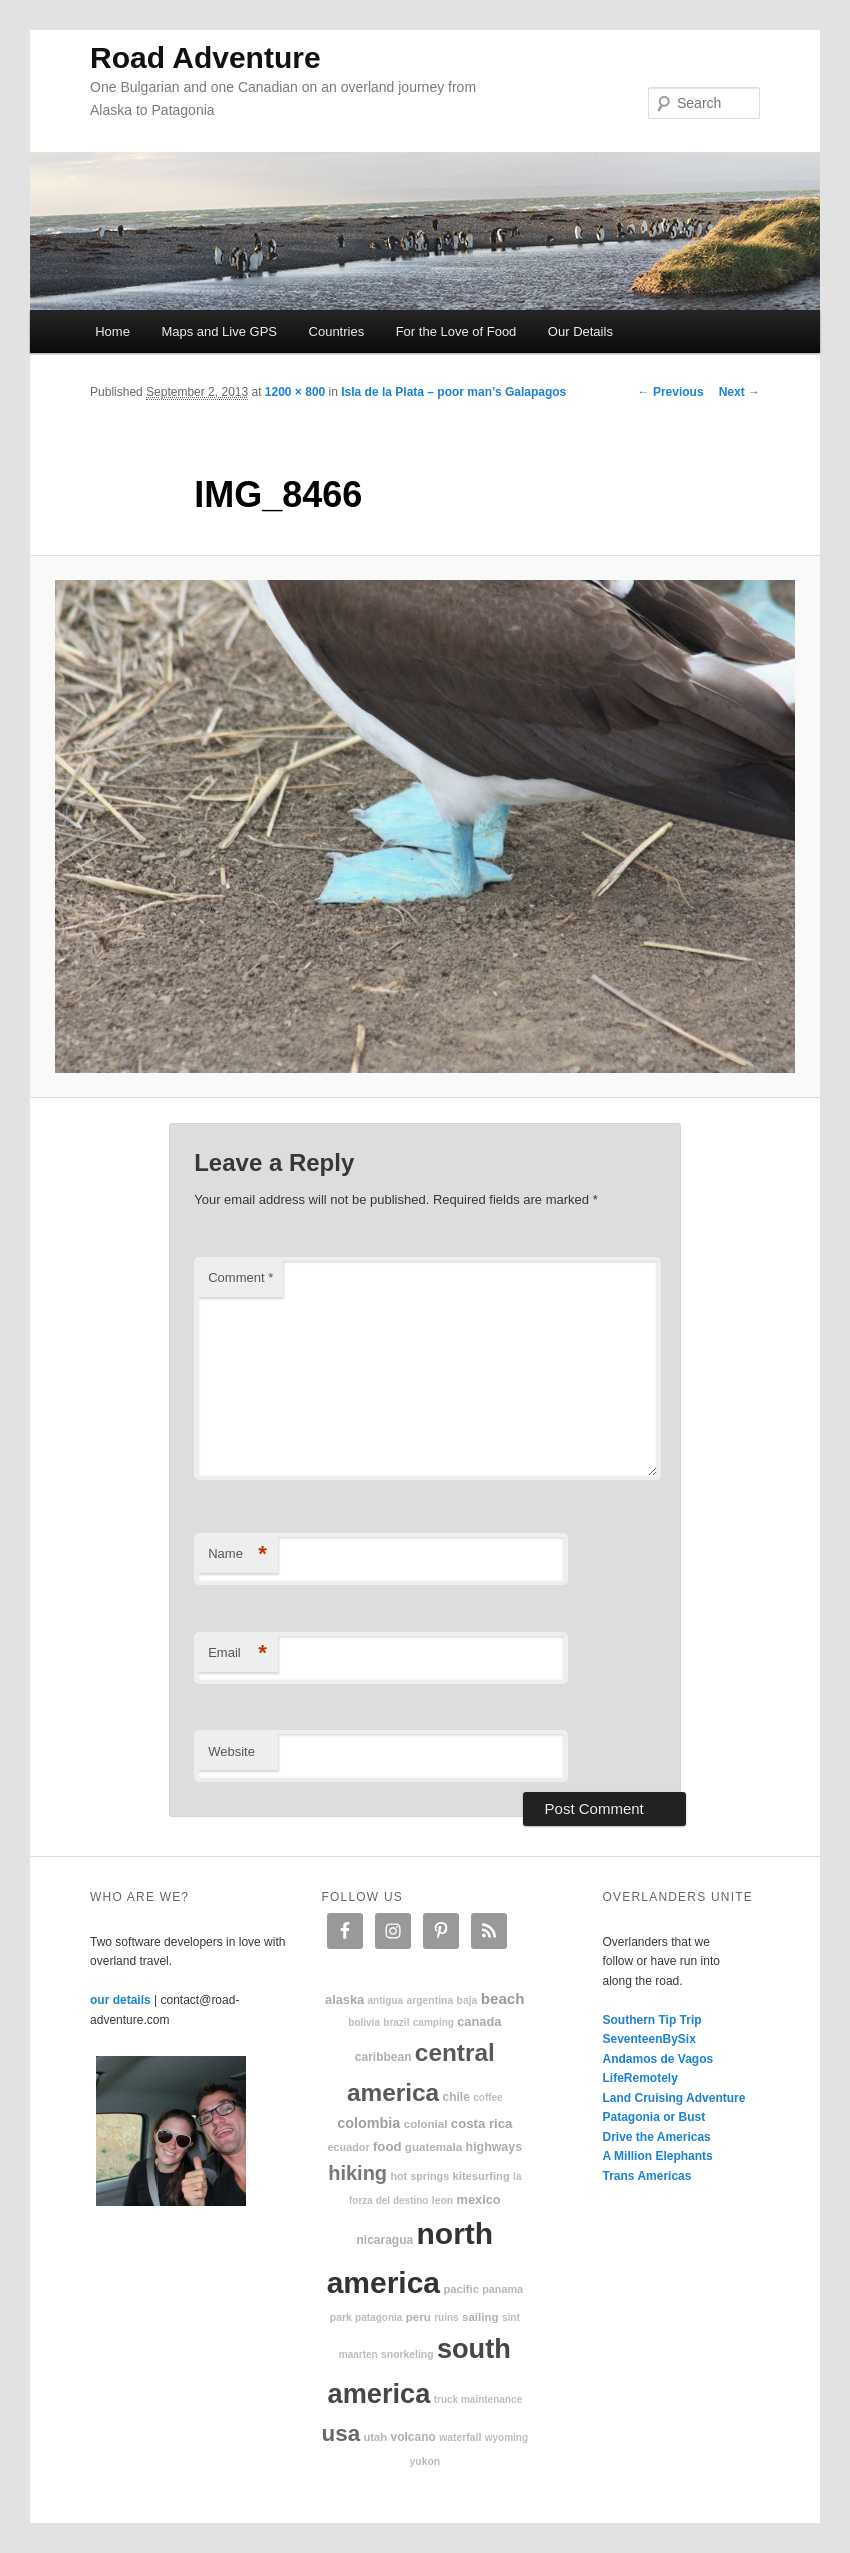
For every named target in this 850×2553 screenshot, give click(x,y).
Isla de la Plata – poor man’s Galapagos (453, 392)
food (387, 2146)
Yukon (425, 2461)
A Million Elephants (658, 2156)
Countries (337, 331)
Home (112, 331)
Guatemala (433, 2146)
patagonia (378, 2317)
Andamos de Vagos (658, 2059)
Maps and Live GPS (219, 331)
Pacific (460, 2289)
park (341, 2317)
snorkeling (407, 2354)
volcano (413, 2437)
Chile (456, 2097)
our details (120, 2000)
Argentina (429, 2000)
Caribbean (383, 2057)
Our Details (580, 331)
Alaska (344, 1999)
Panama (502, 2289)
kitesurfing (481, 2176)
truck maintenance (478, 2399)
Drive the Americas (657, 2137)
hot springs (419, 2176)
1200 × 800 (295, 392)
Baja (467, 2000)
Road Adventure (205, 57)
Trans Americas (647, 2176)
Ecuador (349, 2147)
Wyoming (506, 2437)
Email (237, 1653)
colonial (426, 2123)
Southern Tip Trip (652, 2020)
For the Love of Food (456, 331)
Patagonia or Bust (654, 2117)
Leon (442, 2200)
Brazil (396, 2022)
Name (237, 1554)
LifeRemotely (640, 2078)
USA (341, 2433)
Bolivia (364, 2022)
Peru (418, 2316)
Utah (376, 2437)
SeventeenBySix (649, 2039)
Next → (739, 392)
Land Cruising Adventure (674, 2098)
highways (494, 2147)
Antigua (386, 2000)
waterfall (460, 2437)
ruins (446, 2317)
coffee (487, 2097)
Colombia (368, 2123)
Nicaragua (384, 2240)
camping (433, 2022)
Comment (240, 1277)
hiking (357, 2173)
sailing (480, 2316)
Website (231, 1751)
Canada (479, 2021)
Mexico (479, 2199)
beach (503, 1998)
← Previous (671, 392)
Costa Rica (482, 2123)
